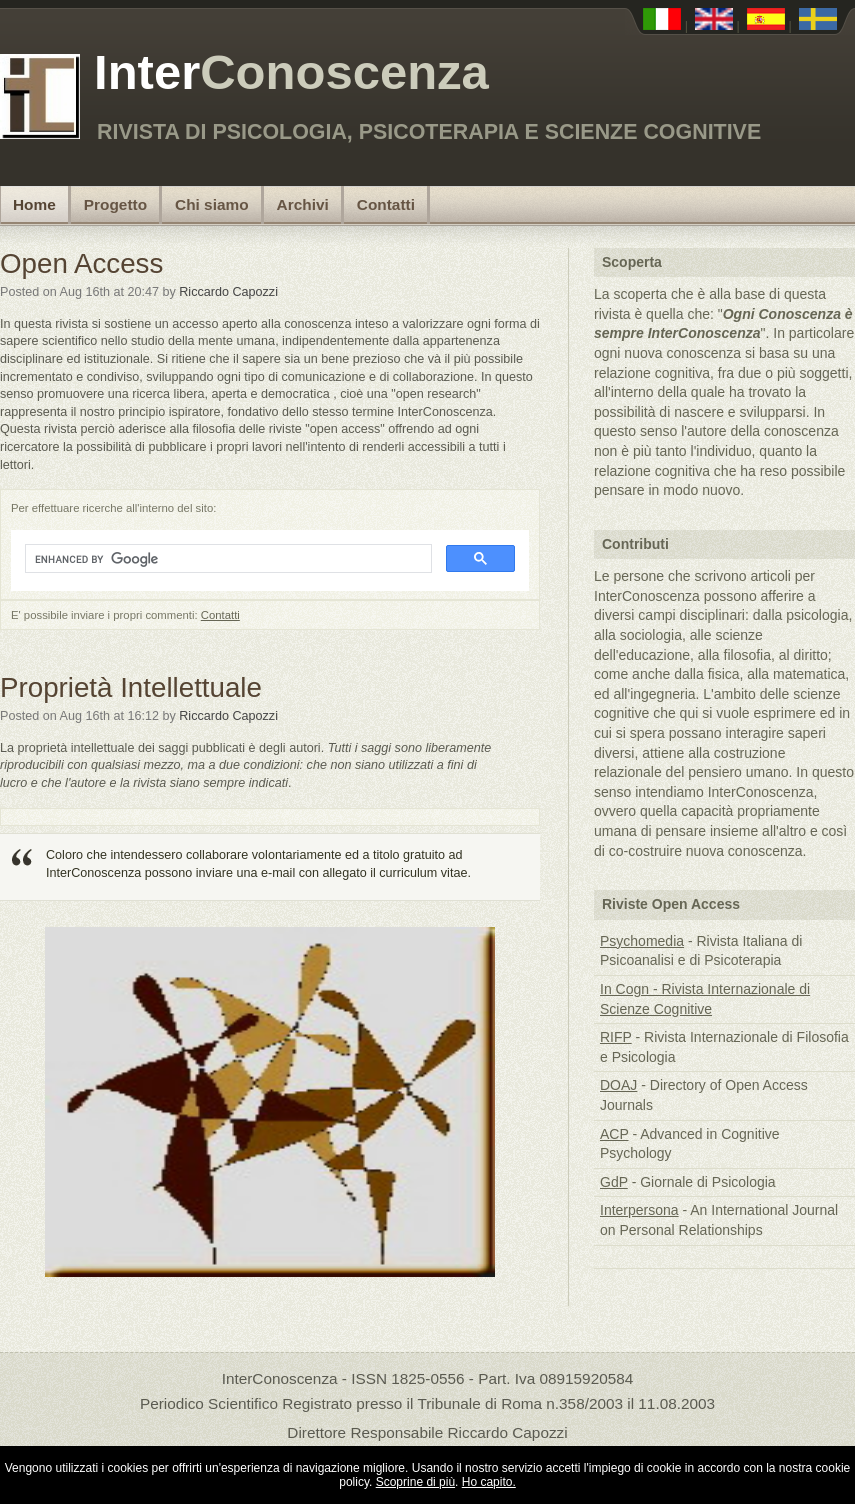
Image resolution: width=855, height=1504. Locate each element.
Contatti (386, 204)
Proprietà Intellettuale (131, 687)
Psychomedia (642, 941)
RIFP (616, 1037)
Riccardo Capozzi (228, 292)
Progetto (115, 204)
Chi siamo (212, 204)
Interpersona (639, 1210)
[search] (226, 559)
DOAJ (618, 1085)
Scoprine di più (415, 1482)
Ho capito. (489, 1482)
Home (34, 204)
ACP (614, 1134)
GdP (614, 1182)
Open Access (81, 263)
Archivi (303, 204)
